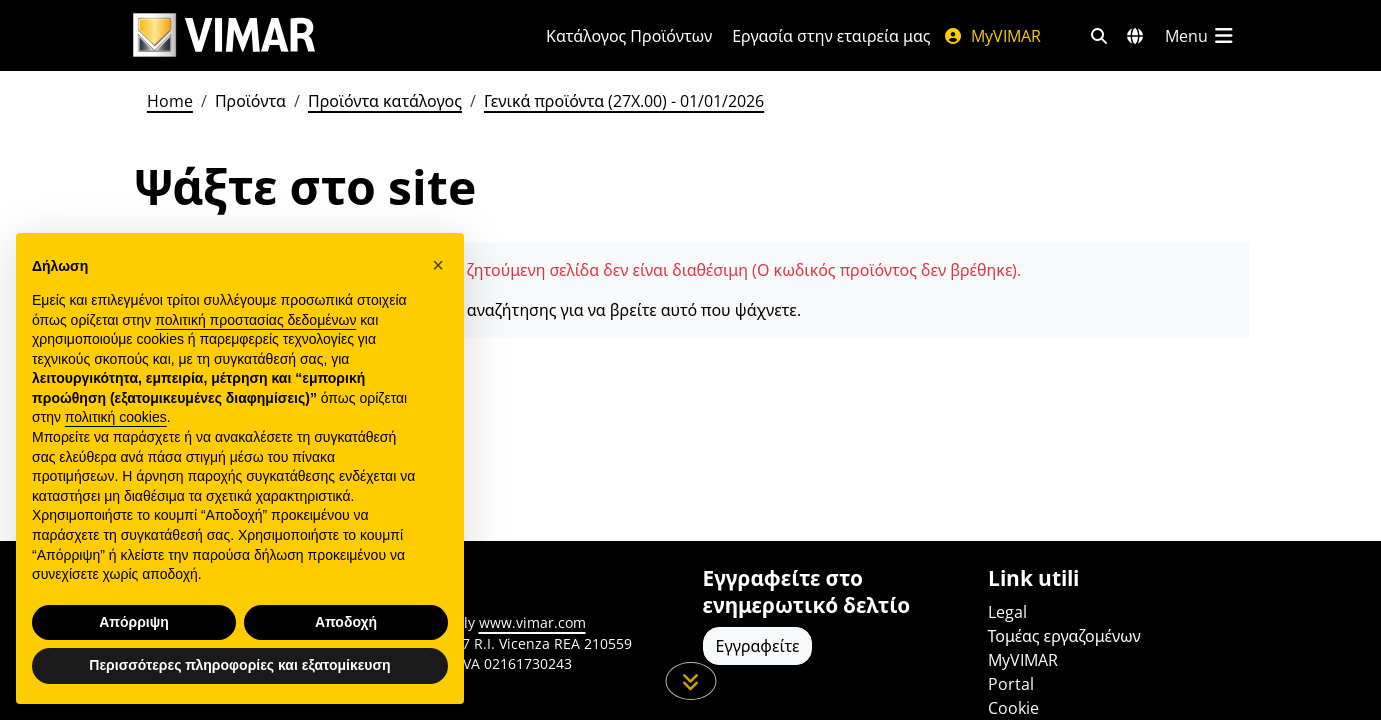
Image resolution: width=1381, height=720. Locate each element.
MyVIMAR (992, 36)
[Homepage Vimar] (224, 35)
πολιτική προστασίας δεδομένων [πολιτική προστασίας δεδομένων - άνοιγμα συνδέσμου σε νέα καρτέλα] (255, 320)
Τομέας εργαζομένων (1064, 636)
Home (170, 101)
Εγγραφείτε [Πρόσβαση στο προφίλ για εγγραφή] (758, 646)
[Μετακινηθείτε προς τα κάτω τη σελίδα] (690, 681)
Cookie (1013, 708)
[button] (438, 265)
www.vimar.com (532, 622)
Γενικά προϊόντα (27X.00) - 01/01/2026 (624, 101)
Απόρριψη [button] (134, 622)
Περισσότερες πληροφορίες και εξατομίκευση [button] (239, 665)
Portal (1011, 684)
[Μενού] (1201, 36)
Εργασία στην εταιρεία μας (831, 36)
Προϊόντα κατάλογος (385, 101)
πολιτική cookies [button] (116, 417)
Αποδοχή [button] (346, 622)
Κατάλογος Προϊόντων (629, 36)
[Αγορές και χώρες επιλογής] (1135, 36)
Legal (1007, 612)
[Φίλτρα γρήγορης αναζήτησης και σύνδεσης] (1099, 36)
